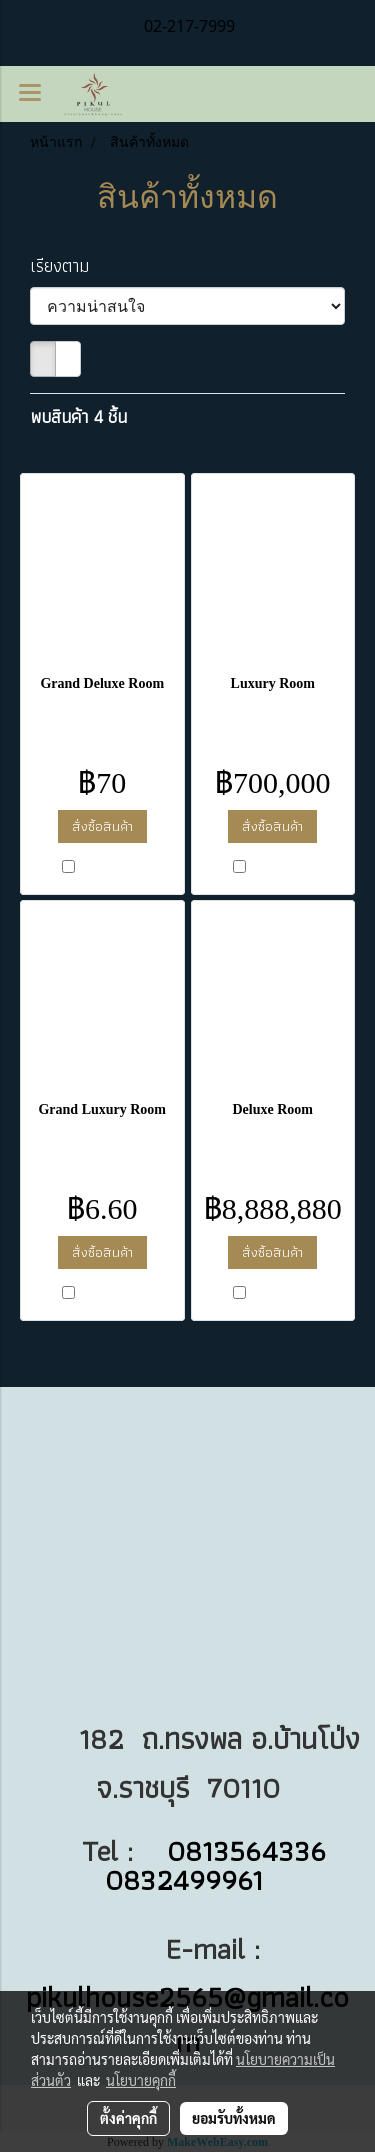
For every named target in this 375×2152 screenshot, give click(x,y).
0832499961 (188, 1879)
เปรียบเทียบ (110, 868)
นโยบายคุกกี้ (141, 2080)
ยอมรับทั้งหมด (234, 2118)
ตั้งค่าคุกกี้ (128, 2118)
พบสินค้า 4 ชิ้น (78, 416)
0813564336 (246, 1850)
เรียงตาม (67, 265)
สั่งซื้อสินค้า (102, 826)
